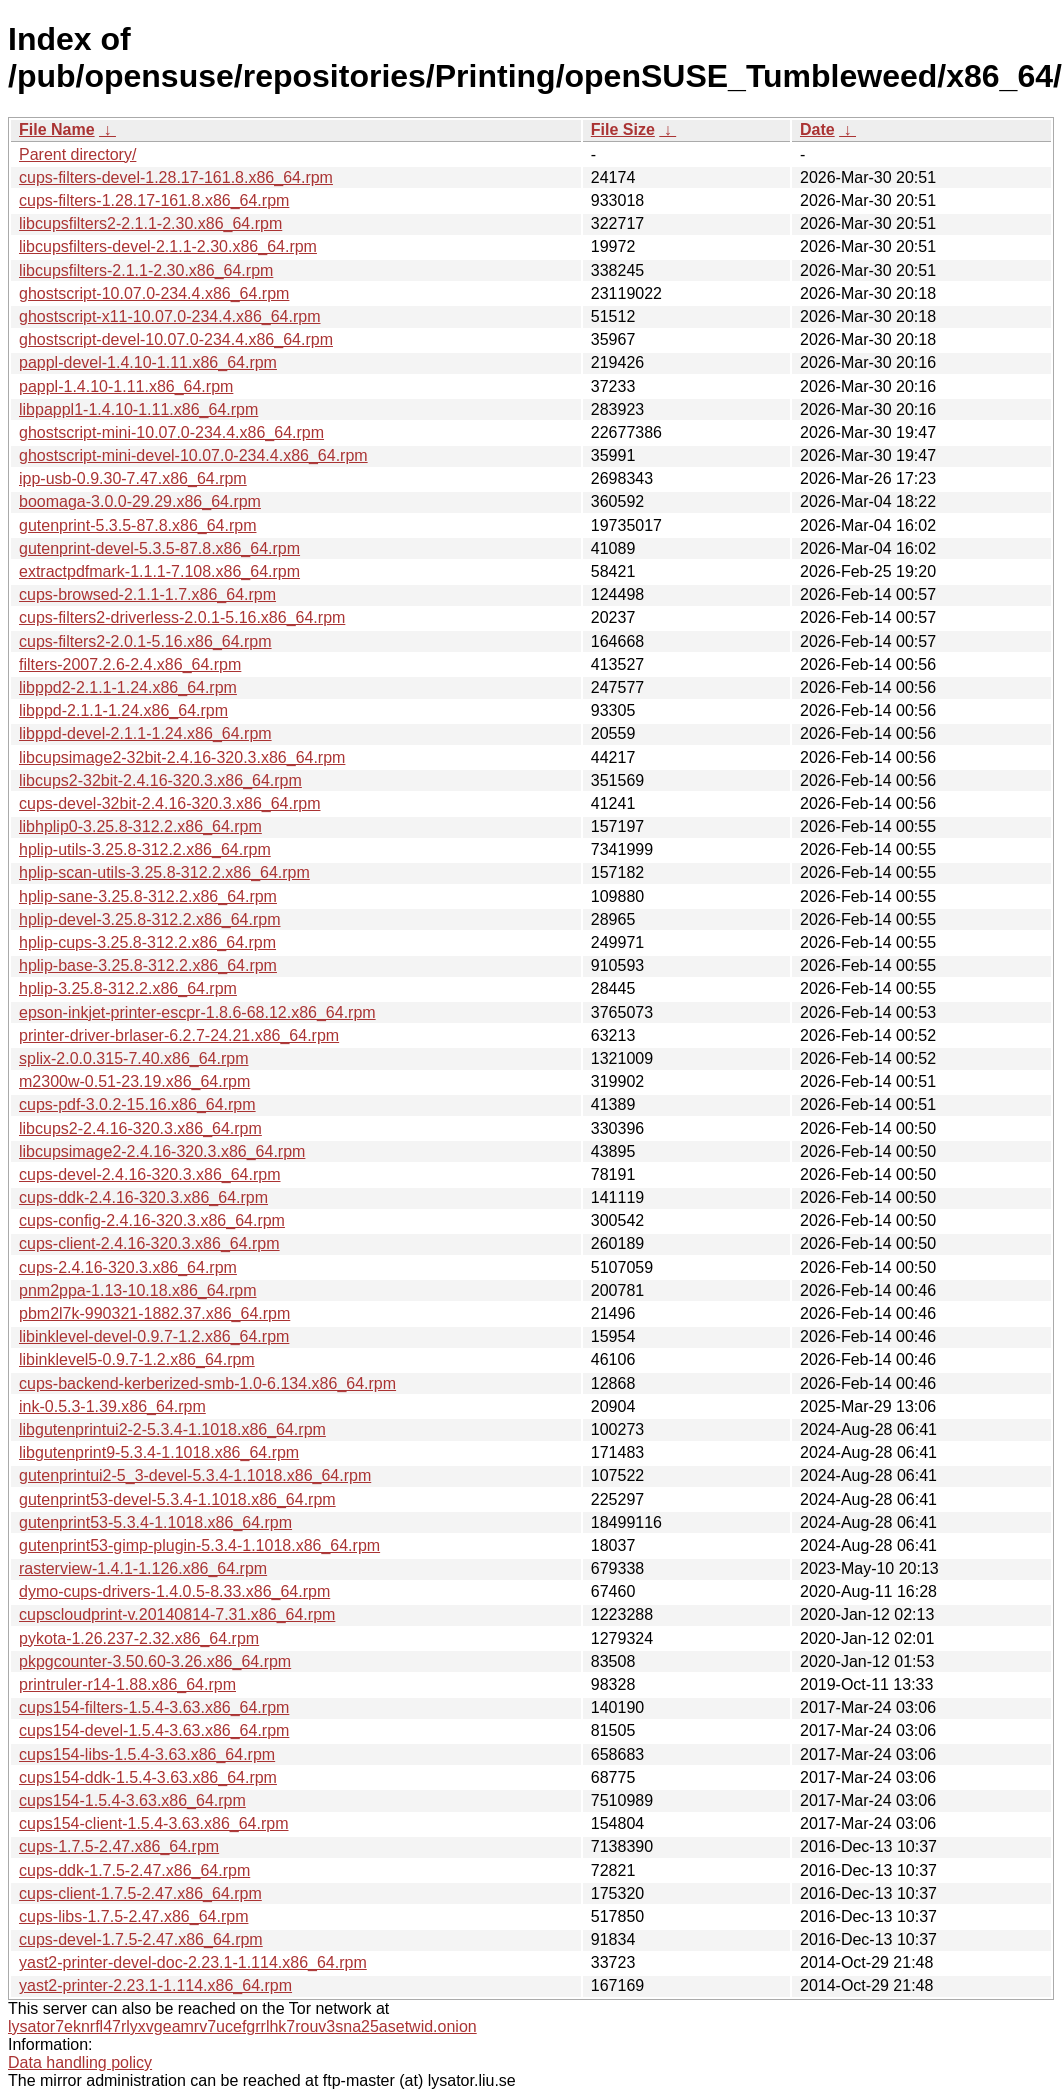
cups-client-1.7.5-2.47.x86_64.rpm (140, 1893)
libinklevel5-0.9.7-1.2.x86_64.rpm (137, 1359)
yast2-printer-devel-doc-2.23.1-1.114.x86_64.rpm (193, 1962)
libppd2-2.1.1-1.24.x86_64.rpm (128, 687)
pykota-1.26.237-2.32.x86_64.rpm (139, 1638)
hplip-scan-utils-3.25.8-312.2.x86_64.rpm (164, 872)
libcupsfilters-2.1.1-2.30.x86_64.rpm (146, 270)
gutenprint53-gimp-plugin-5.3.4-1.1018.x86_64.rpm (199, 1545)
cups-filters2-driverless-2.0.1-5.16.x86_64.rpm (182, 617)
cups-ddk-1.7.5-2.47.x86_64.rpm (134, 1870)
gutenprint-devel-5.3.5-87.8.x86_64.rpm (159, 548)
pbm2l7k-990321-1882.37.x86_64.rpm (154, 1313)
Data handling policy (80, 2062)
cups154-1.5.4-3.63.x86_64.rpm (132, 1800)
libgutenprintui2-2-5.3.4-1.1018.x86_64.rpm (172, 1429)
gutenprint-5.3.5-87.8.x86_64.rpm (137, 525)
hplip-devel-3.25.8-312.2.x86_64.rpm (150, 919)
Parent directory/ (77, 154)
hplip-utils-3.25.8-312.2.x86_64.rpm (145, 849)
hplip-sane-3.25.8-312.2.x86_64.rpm (148, 896)
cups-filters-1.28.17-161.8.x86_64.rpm (154, 200)
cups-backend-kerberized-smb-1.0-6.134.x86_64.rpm (207, 1383)
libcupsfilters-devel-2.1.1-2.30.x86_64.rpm (168, 246)
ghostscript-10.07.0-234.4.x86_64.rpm (154, 293)
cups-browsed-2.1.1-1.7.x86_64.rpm (147, 594)
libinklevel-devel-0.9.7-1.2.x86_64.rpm (154, 1336)
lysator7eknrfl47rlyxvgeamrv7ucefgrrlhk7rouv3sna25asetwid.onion (242, 2026)
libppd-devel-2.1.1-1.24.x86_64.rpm (145, 733)
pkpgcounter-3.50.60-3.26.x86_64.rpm (155, 1661)
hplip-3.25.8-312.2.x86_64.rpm (128, 988)
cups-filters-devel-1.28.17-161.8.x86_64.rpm (176, 177)
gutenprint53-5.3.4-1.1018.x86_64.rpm (155, 1522)
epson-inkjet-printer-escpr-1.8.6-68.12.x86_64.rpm (197, 1012)
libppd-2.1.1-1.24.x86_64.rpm (123, 710)
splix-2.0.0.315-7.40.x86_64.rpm (133, 1058)
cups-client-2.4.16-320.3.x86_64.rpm (149, 1243)
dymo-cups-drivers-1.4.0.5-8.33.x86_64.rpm (174, 1591)
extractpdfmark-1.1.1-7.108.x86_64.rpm (159, 571)
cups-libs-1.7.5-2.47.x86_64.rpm (133, 1916)
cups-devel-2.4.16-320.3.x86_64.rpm (150, 1174)
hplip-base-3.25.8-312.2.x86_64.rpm (148, 965)
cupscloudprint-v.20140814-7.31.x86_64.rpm (177, 1614)
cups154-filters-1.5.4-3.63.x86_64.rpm (154, 1707)
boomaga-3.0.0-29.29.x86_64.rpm (140, 501)
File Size (623, 129)
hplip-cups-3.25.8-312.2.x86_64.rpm (147, 942)
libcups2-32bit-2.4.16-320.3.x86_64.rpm (160, 780)
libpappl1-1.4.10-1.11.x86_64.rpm (138, 409)
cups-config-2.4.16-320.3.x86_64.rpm (152, 1220)
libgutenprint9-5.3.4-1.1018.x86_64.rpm (159, 1452)
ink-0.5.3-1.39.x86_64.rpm (112, 1406)
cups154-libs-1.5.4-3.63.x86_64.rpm (147, 1754)
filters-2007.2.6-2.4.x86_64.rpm (130, 664)
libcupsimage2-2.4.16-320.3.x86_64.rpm (162, 1151)
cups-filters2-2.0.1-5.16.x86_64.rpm (145, 641)
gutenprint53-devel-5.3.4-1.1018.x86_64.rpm (177, 1499)
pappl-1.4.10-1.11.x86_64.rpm (126, 386)
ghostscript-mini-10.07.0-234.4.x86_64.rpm (171, 432)
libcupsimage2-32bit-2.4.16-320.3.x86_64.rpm (182, 757)
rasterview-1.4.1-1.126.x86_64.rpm (143, 1568)
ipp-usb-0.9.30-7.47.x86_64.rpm (133, 478)
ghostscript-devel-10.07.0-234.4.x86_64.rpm (176, 339)
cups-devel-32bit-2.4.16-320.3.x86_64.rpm (170, 803)
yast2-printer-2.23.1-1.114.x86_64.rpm (155, 1985)
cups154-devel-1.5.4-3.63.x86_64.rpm (154, 1730)
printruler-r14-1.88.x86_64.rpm (127, 1684)
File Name (57, 129)
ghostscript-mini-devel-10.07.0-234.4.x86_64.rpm (193, 455)
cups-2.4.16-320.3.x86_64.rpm (128, 1267)
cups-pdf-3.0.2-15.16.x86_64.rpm (137, 1104)
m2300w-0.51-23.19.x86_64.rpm (134, 1081)
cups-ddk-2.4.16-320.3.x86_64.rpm (143, 1197)
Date (817, 129)
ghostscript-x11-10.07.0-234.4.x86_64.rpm (170, 316)
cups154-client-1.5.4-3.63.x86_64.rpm (154, 1823)
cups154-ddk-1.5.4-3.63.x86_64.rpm (148, 1777)
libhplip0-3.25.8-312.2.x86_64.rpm (140, 826)
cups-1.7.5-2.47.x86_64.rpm (119, 1846)
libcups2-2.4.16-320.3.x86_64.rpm (140, 1128)
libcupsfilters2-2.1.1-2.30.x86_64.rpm (150, 223)
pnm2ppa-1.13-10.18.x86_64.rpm (138, 1290)
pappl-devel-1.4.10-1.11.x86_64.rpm (148, 362)
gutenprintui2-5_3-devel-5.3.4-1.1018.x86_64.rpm (195, 1475)
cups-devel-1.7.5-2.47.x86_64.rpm (141, 1939)
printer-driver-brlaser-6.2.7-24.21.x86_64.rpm (179, 1035)
